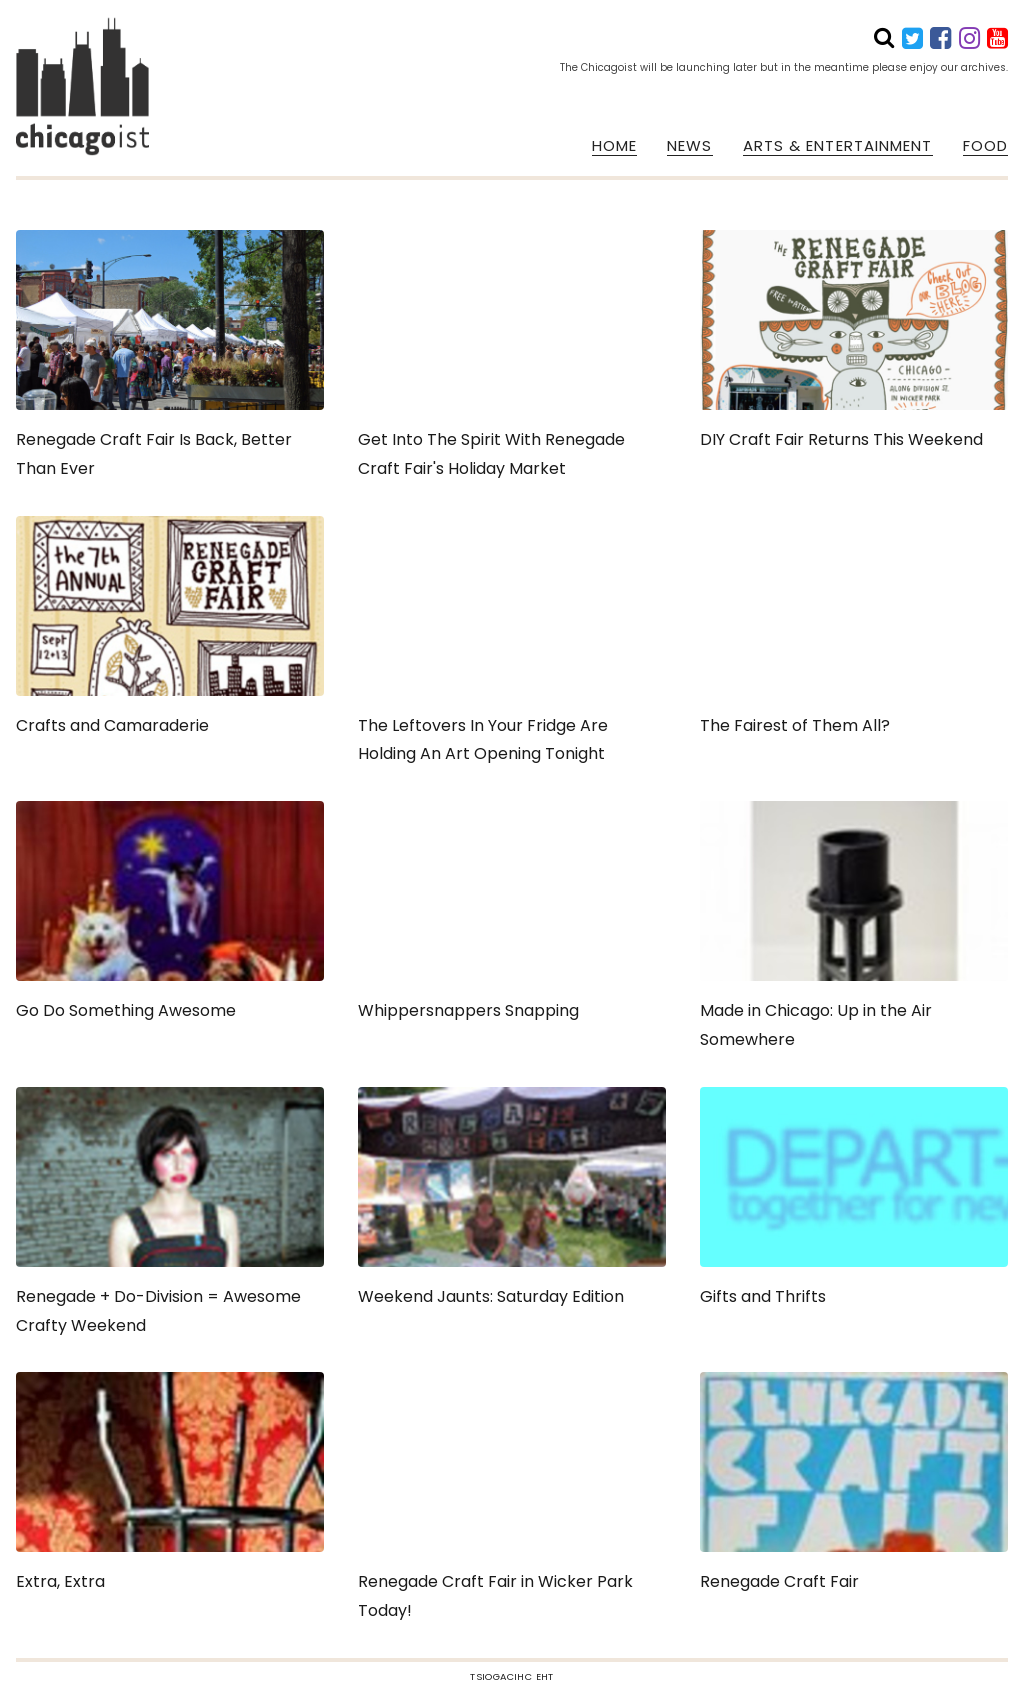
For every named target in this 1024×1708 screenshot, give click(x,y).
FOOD (985, 146)
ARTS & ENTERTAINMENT (838, 146)
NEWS (689, 146)
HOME (614, 146)
